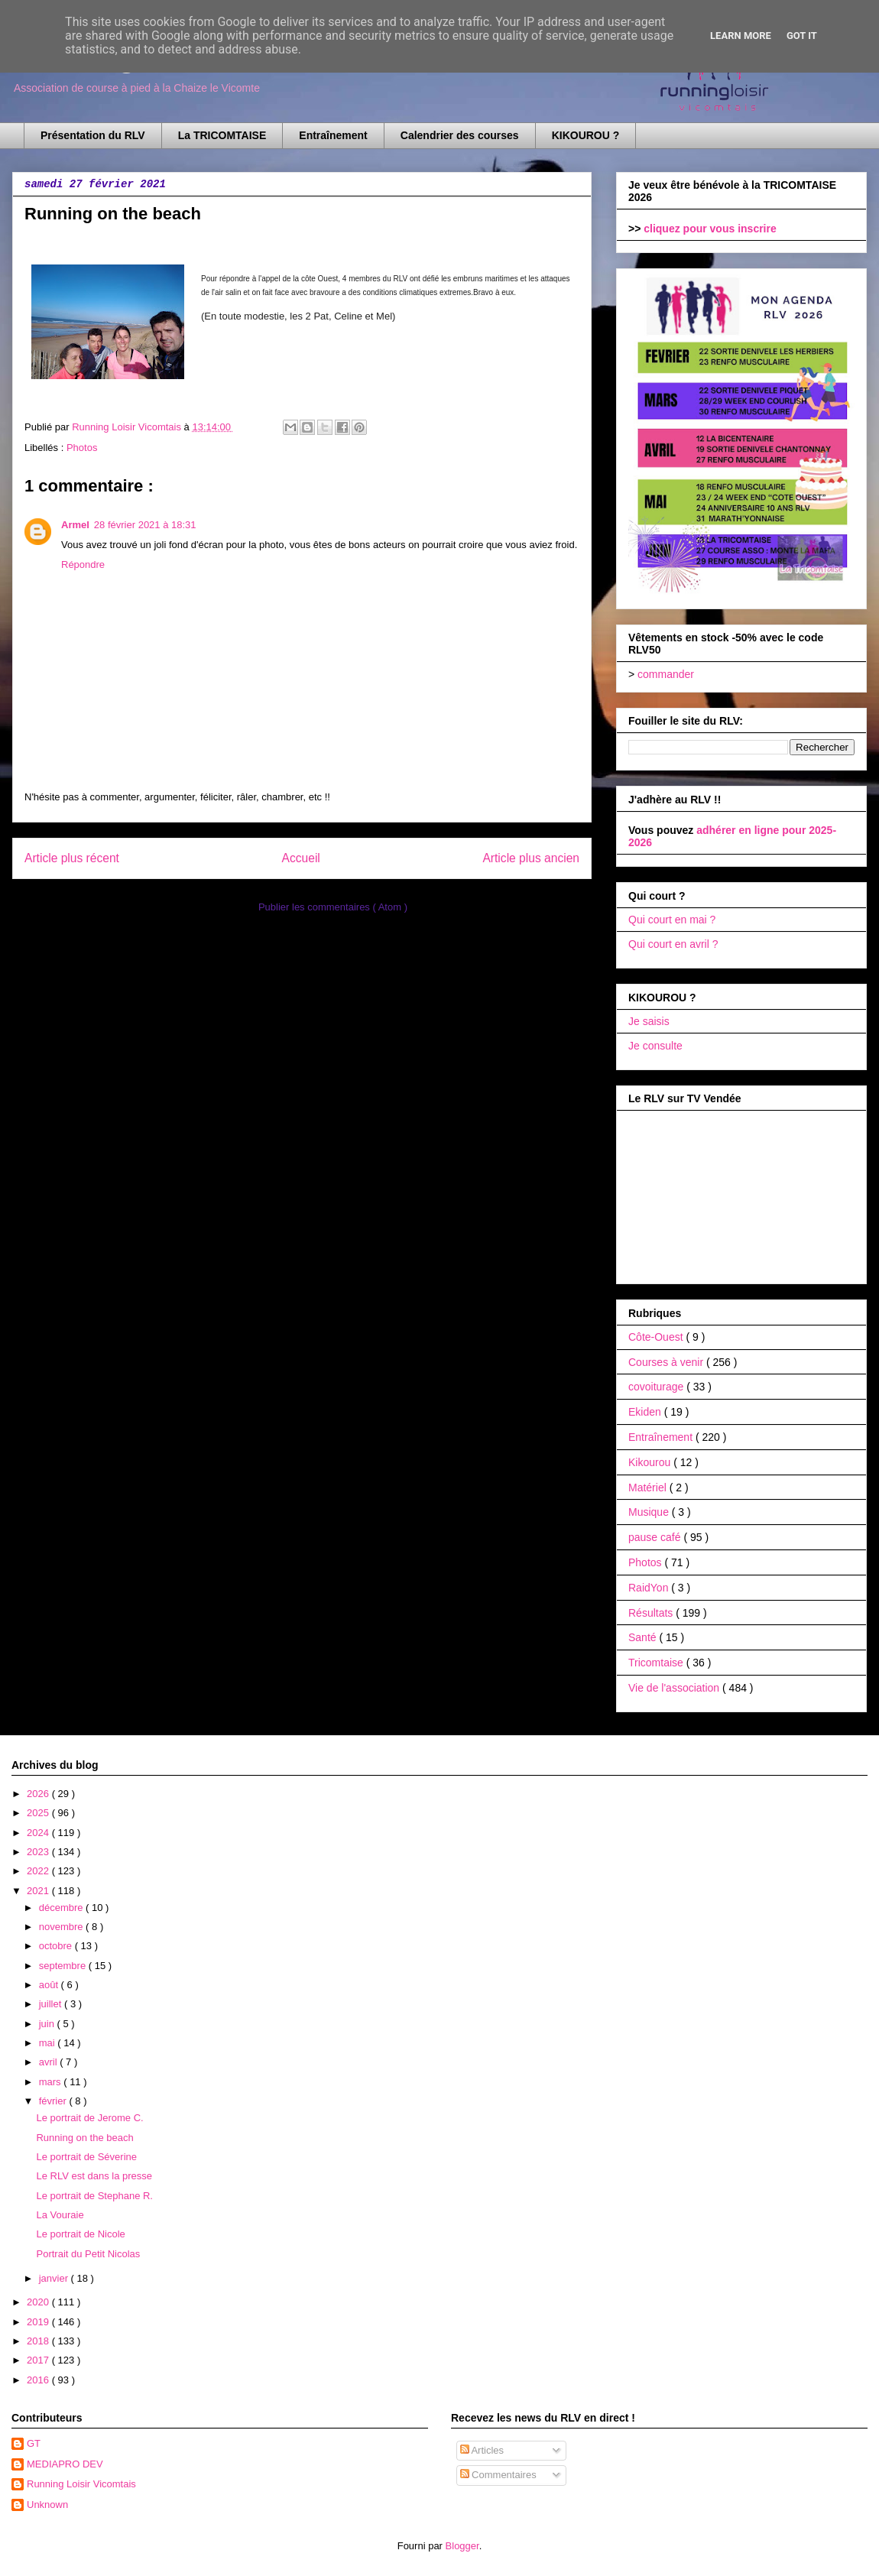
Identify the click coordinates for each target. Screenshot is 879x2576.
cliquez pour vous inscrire (710, 228)
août (50, 1984)
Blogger (462, 2546)
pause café (655, 1537)
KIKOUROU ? (586, 135)
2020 (39, 2302)
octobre (57, 1945)
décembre (62, 1907)
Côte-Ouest (657, 1337)
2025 (39, 1812)
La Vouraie (59, 2215)
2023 (39, 1851)
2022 (39, 1871)
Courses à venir (667, 1362)
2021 (39, 1890)
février (54, 2101)
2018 (39, 2341)
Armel (75, 524)
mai (48, 2043)
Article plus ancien (530, 858)
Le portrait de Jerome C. (89, 2117)
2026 (39, 1793)
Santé (643, 1637)
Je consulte (655, 1046)
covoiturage (657, 1386)
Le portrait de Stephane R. (94, 2195)
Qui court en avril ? (673, 944)
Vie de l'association (675, 1688)
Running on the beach (84, 2137)
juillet (51, 2004)
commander (665, 674)
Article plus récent (71, 858)
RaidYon (649, 1588)
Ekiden (646, 1412)
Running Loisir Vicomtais (81, 2484)
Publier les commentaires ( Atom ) (332, 907)
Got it (802, 35)
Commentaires (498, 2474)
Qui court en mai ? (671, 919)
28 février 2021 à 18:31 (145, 524)
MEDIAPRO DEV (65, 2464)
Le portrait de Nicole (80, 2234)
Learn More (740, 35)
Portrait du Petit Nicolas (88, 2254)
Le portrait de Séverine (86, 2156)
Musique (650, 1512)
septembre (64, 1965)
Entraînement (333, 135)
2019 (39, 2322)
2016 (39, 2380)
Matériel (649, 1487)
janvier (55, 2278)
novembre (62, 1926)
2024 (39, 1832)
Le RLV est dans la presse (94, 2176)
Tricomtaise (657, 1662)
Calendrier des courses (460, 135)
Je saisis (649, 1021)
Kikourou (650, 1462)
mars (51, 2082)
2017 (39, 2360)
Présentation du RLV (93, 135)
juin (48, 2023)
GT (34, 2443)
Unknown (47, 2504)
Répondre (83, 564)
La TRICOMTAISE (222, 135)
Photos (81, 447)
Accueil (301, 858)
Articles (482, 2450)
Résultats (652, 1613)
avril (49, 2062)
